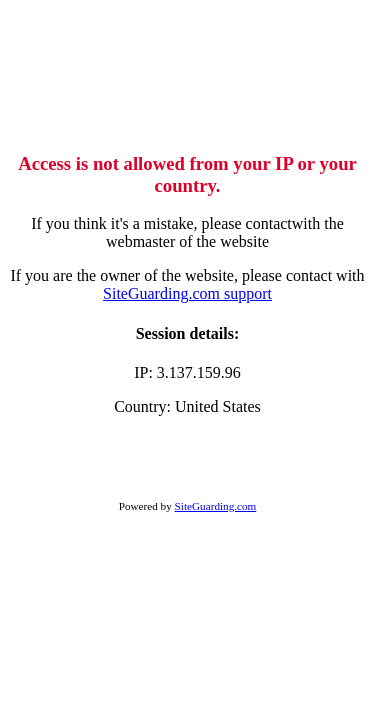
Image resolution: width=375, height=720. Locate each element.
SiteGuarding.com (216, 506)
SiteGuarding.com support (187, 293)
